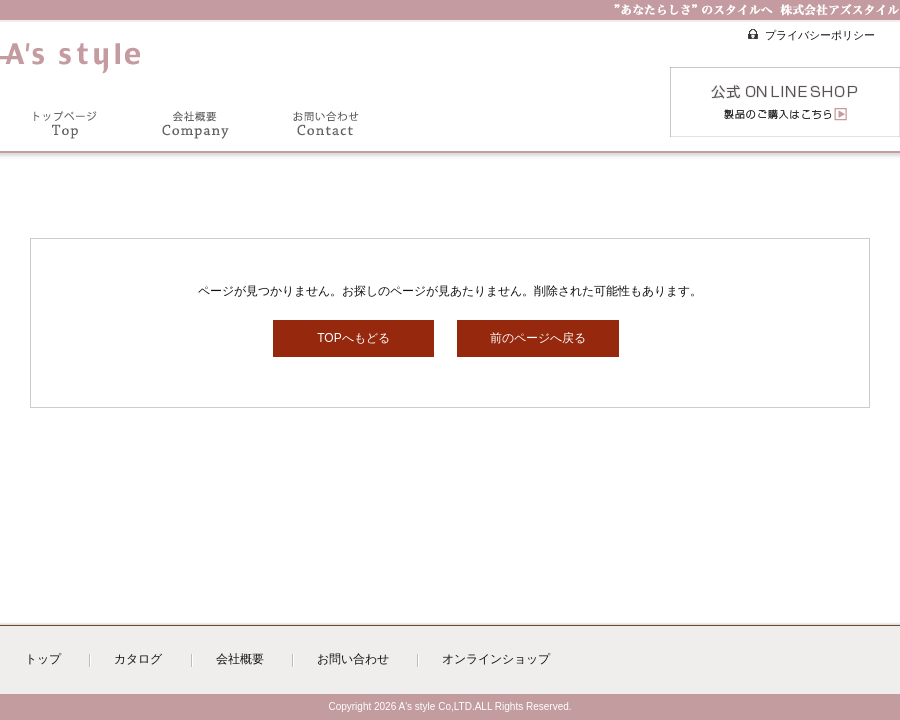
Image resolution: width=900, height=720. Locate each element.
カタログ (138, 659)
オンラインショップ (496, 659)
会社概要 (240, 659)
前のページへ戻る (538, 338)
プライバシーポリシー (820, 35)
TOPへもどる (353, 338)
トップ (43, 659)
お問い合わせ (353, 659)
